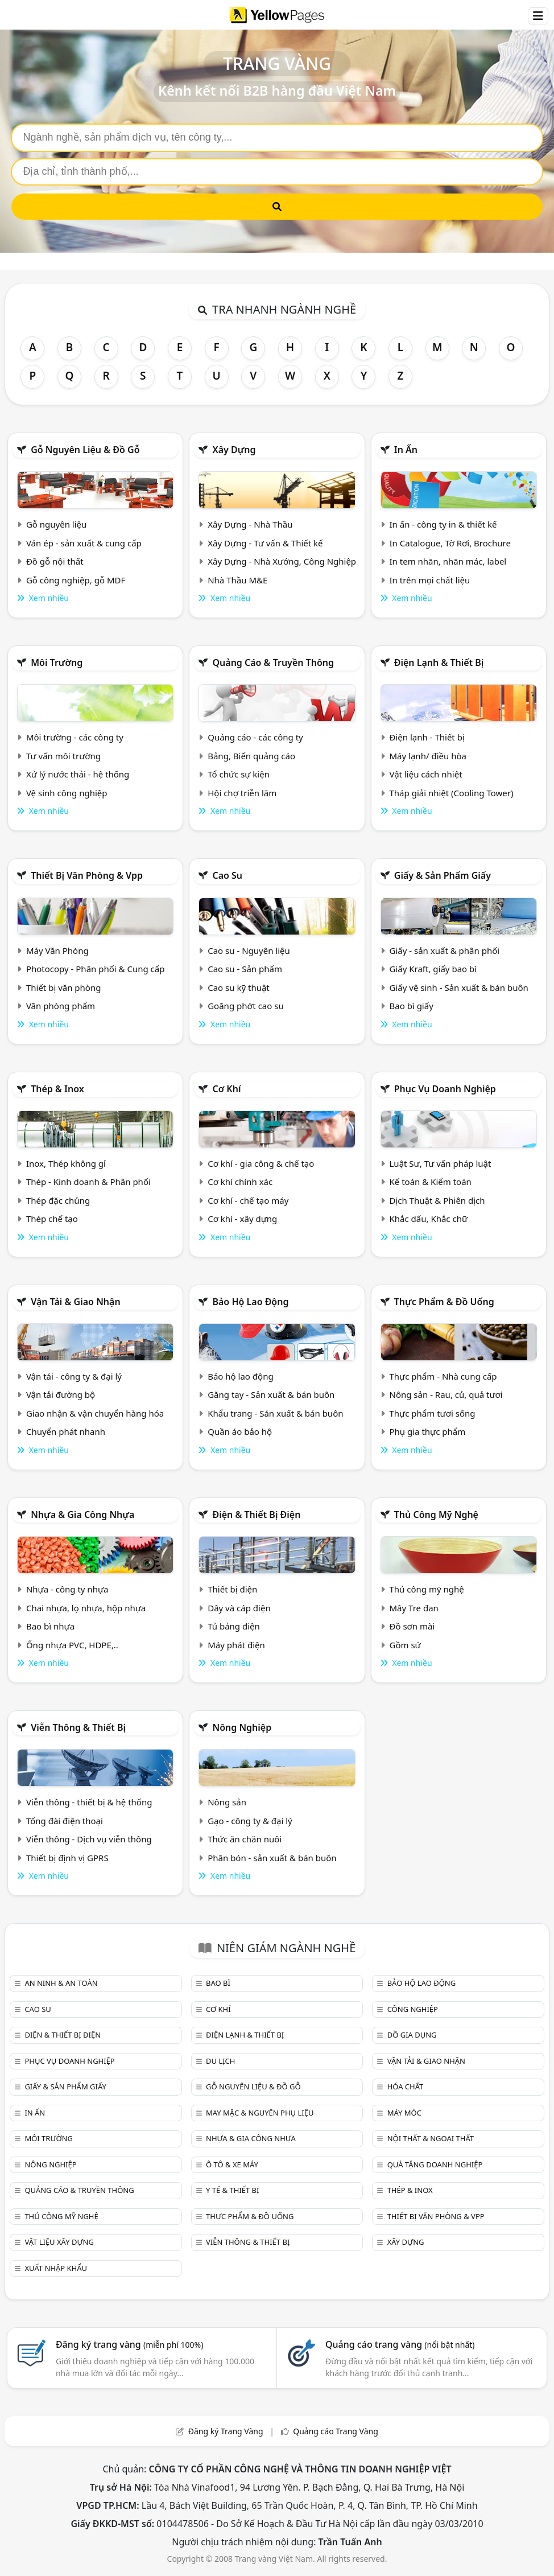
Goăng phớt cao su (246, 1005)
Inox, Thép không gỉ (66, 1163)
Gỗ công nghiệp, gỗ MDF (75, 580)
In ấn (405, 449)
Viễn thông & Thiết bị (78, 1727)
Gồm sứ (405, 1645)
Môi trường (56, 662)
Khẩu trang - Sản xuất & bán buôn (275, 1413)
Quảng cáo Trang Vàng (335, 2431)
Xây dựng (233, 449)
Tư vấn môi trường (63, 756)
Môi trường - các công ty (74, 737)
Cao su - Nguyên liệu (249, 950)
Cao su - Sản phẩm (245, 968)
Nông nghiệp (241, 1727)
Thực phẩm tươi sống (433, 1413)
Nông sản (227, 1802)
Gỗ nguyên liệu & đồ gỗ (85, 449)
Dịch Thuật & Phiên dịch (437, 1200)
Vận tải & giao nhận (75, 1301)
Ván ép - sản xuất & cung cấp (84, 543)
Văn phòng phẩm (60, 1005)
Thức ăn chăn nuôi (245, 1839)
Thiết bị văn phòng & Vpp (87, 875)
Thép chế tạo (52, 1218)
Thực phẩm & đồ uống (444, 1301)
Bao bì (218, 1983)
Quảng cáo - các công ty (255, 737)
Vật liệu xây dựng (58, 2242)
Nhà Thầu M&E (237, 580)
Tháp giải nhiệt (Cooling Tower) (452, 793)
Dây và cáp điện (239, 1608)
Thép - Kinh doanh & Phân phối (88, 1181)
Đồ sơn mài (412, 1626)
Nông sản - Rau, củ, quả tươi (446, 1394)
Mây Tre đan (414, 1608)
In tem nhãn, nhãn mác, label (448, 561)
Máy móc (404, 2113)
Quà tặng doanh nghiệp (435, 2164)
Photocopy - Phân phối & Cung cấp (95, 968)
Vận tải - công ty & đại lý (74, 1376)
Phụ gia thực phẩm (428, 1431)
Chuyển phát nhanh (65, 1431)
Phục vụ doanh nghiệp (445, 1089)
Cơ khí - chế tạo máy (248, 1200)
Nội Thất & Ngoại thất (430, 2138)
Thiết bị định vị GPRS (67, 1857)
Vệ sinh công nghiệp (67, 793)
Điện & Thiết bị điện (256, 1514)
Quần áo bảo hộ (240, 1431)
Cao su (227, 875)
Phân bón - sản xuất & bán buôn (272, 1857)
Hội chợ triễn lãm (242, 793)
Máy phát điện (236, 1645)
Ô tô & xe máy (232, 2164)
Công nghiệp (412, 2009)
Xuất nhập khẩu (55, 2268)
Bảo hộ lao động (250, 1301)
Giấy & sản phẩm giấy (442, 875)
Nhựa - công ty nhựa (67, 1589)
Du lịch (220, 2061)
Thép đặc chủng (58, 1200)
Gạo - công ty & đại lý (250, 1820)
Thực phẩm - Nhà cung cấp (443, 1376)
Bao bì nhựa (50, 1626)
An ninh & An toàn (60, 1983)
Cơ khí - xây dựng (242, 1218)
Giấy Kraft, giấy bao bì (433, 968)
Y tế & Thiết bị (232, 2190)
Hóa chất (405, 2086)
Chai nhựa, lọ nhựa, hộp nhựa (86, 1608)
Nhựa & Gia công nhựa (82, 1514)
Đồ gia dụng (412, 2035)
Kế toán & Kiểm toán (431, 1181)
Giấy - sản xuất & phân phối (445, 950)
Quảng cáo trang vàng (399, 2344)
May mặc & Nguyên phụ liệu (259, 2113)
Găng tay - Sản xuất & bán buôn (271, 1394)
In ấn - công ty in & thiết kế (443, 524)
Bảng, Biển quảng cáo (251, 756)
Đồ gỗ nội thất (55, 561)
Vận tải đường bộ (60, 1394)
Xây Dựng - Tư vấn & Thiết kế (265, 543)
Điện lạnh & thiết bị (439, 662)
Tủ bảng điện (234, 1626)
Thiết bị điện (232, 1589)
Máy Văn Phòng (57, 950)
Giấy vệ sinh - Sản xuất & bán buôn (459, 987)
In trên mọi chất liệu (430, 580)
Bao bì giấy (411, 1005)
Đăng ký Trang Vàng (225, 2431)
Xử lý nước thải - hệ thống (77, 774)
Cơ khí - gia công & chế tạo (261, 1163)
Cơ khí (226, 1089)
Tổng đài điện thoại (64, 1820)
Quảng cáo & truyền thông (273, 662)
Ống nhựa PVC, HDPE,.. (72, 1645)
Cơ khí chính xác (240, 1181)
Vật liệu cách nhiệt (426, 774)
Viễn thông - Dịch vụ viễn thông (89, 1839)
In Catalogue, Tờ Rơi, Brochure (450, 543)
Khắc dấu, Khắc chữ (429, 1218)
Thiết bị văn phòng (63, 987)
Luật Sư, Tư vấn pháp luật (440, 1163)
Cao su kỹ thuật (239, 987)
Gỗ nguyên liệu (56, 524)
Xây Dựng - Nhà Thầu (250, 524)
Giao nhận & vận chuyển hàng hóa (95, 1413)
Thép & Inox (57, 1089)
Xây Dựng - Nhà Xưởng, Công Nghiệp (282, 561)
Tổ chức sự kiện (239, 774)
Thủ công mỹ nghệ (436, 1514)
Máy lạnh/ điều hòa (428, 756)
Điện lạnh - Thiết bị (427, 737)
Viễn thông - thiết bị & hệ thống (89, 1802)
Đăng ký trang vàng (130, 2344)
